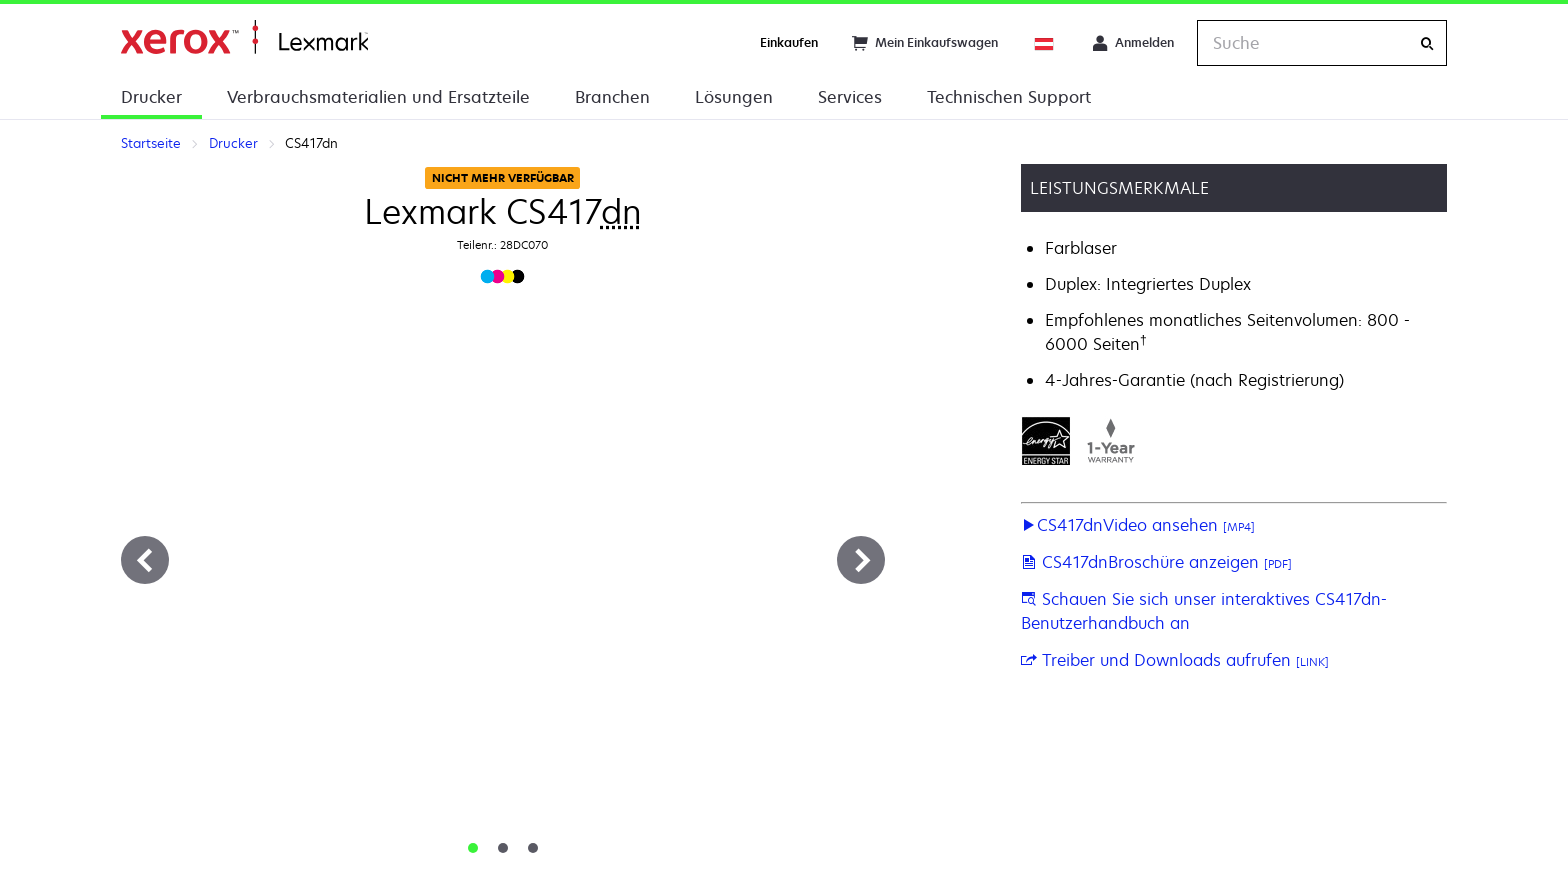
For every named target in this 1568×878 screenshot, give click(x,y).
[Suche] (1427, 43)
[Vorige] (145, 560)
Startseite (244, 37)
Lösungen (734, 97)
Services (850, 97)
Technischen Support (1009, 97)
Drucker (151, 97)
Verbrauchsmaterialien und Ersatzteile (378, 97)
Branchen (612, 97)
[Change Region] (1045, 43)
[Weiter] (861, 560)
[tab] (473, 848)
